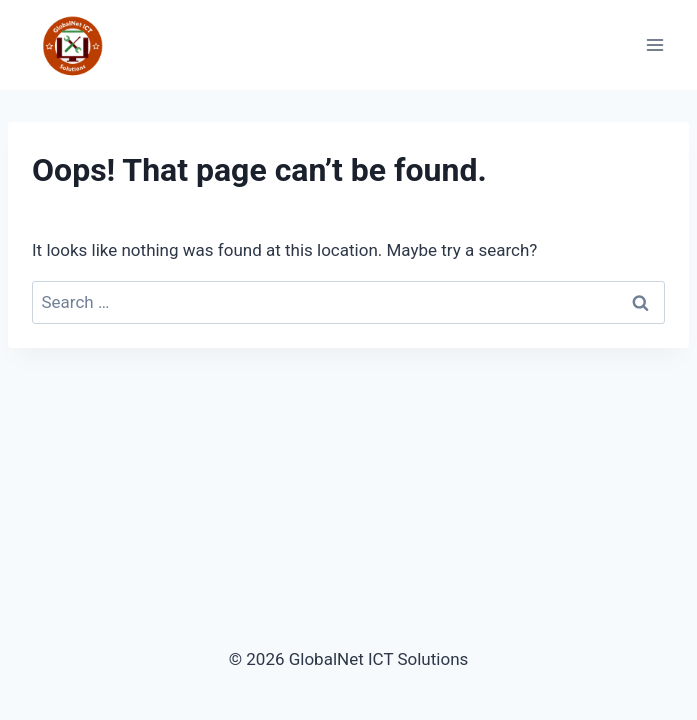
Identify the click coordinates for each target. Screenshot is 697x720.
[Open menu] (654, 45)
